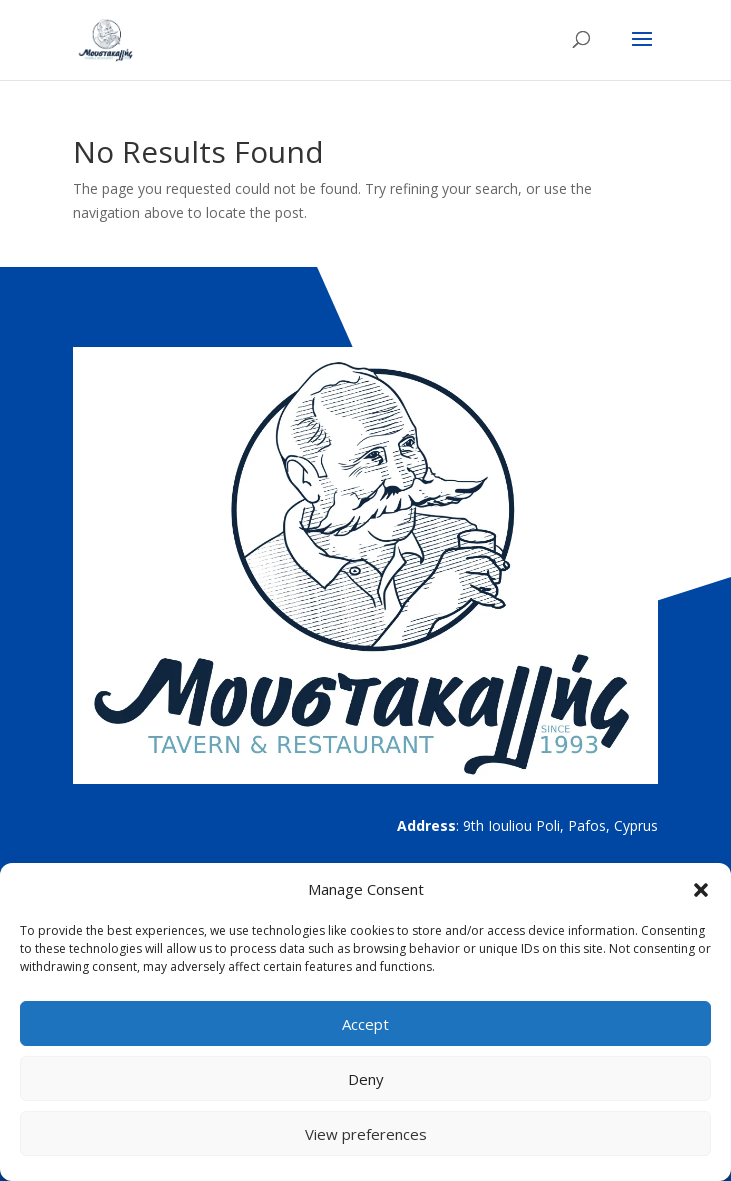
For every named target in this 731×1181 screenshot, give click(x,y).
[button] (701, 890)
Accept (365, 1024)
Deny (366, 1079)
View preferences (366, 1134)
